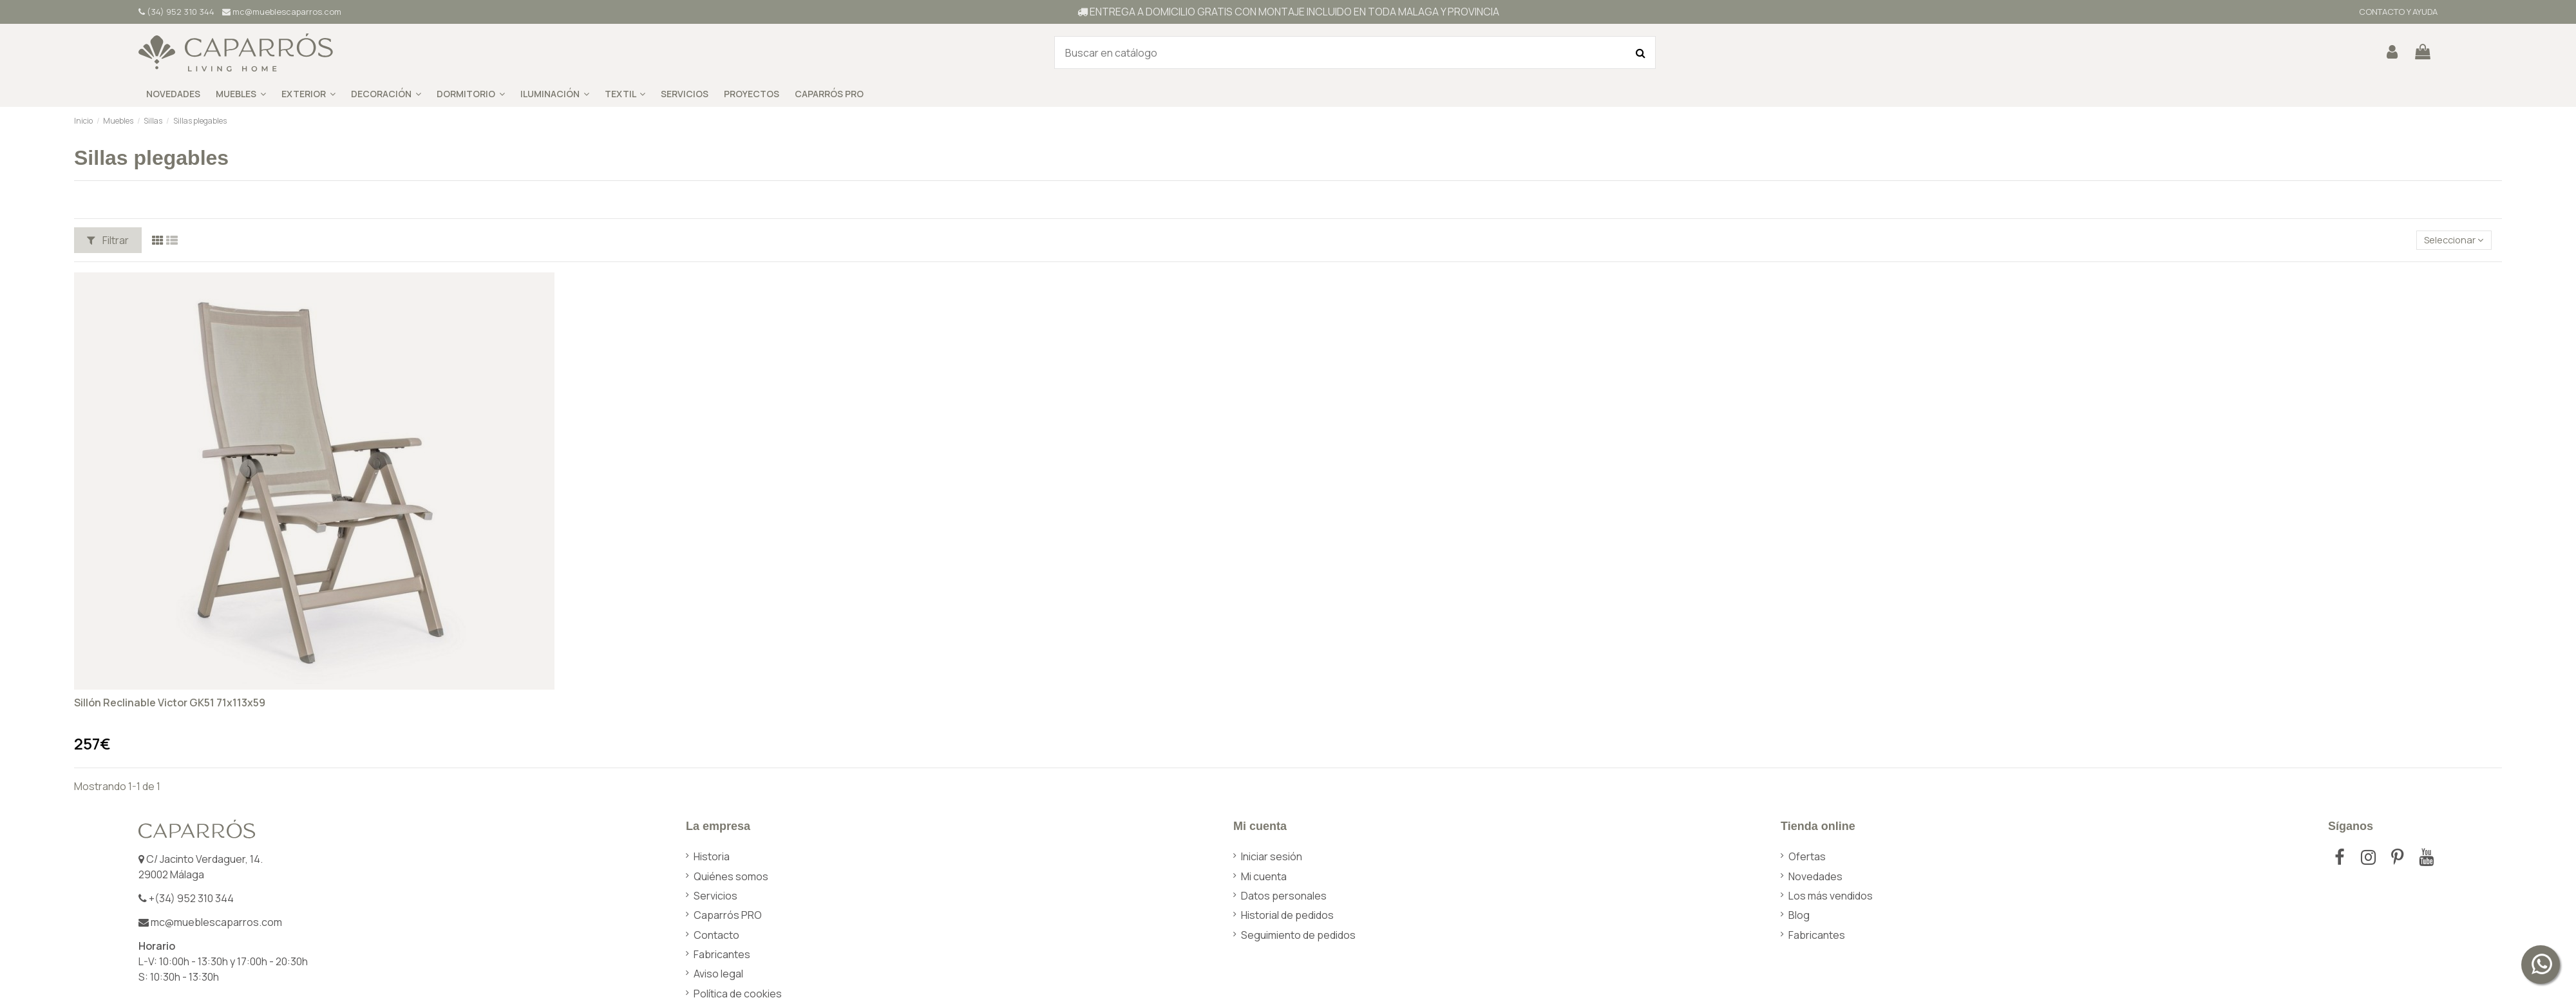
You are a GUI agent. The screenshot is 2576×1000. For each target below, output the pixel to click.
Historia (712, 856)
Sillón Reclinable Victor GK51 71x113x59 (169, 702)
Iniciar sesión (1271, 856)
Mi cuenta (1264, 876)
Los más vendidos (1830, 896)
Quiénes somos (731, 876)
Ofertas (1807, 856)
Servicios (715, 896)
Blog (1799, 915)
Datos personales (1284, 896)
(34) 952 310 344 (176, 11)
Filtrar (108, 240)
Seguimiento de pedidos (1298, 935)
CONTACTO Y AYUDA (2397, 11)
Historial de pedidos (1287, 915)
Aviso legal (718, 974)
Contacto (716, 935)
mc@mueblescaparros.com (281, 11)
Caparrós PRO (728, 915)
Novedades (1815, 876)
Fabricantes (722, 954)
